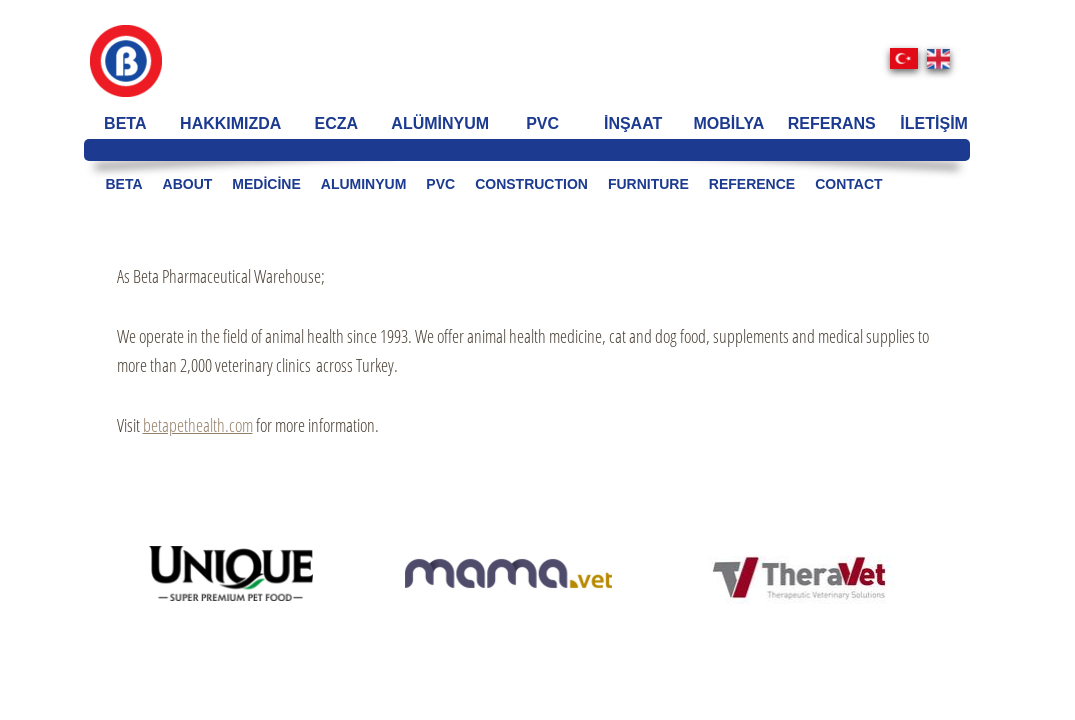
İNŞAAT (633, 123)
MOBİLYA (729, 123)
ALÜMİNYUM (440, 123)
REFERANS (832, 123)
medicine (266, 184)
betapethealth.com (198, 425)
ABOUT (188, 184)
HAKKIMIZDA (230, 123)
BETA (125, 123)
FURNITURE (648, 184)
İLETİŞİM (934, 123)
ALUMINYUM (364, 184)
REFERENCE (752, 184)
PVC (542, 123)
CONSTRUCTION (531, 184)
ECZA (337, 123)
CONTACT (848, 184)
